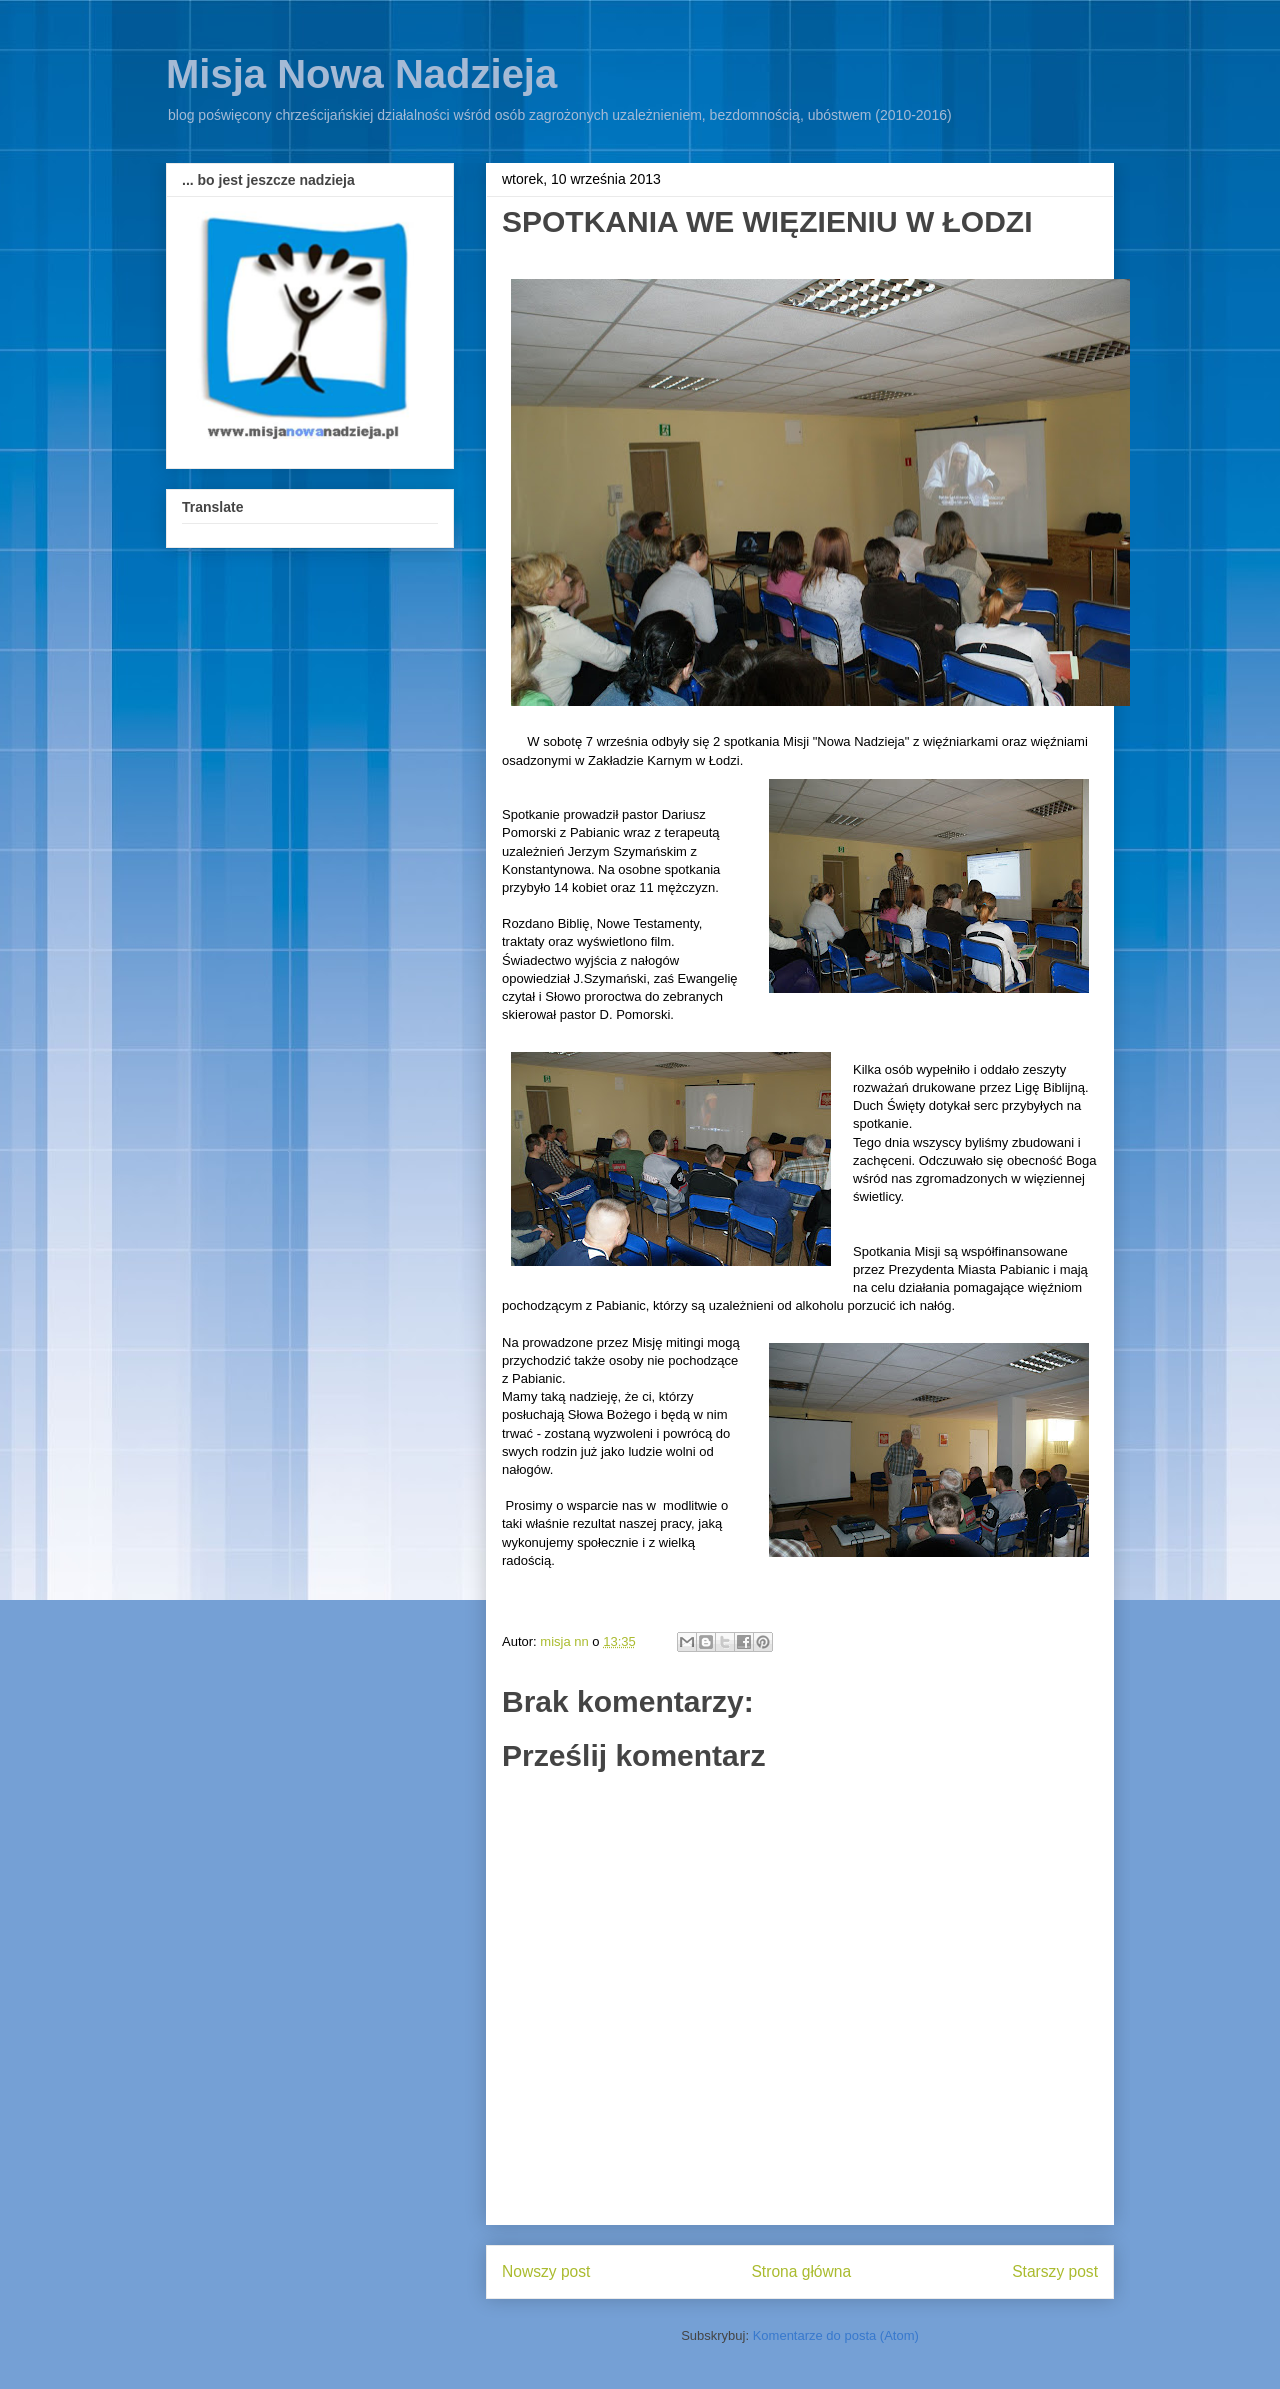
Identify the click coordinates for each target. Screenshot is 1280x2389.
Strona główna (801, 2271)
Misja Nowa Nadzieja (361, 74)
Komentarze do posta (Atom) (836, 2335)
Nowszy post (546, 2271)
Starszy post (1055, 2271)
